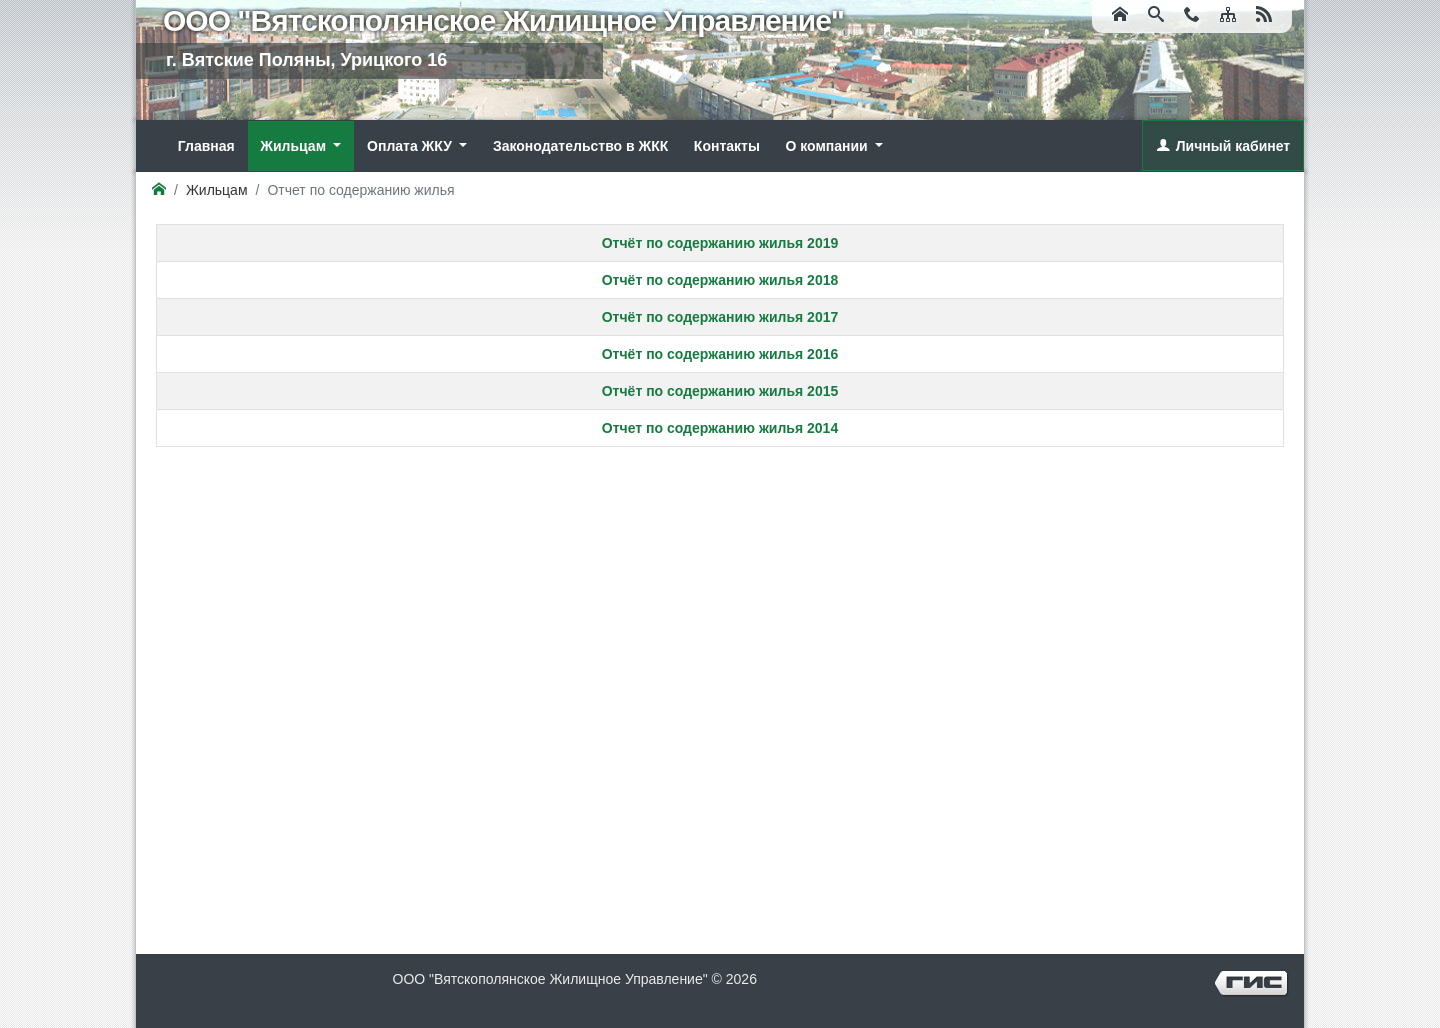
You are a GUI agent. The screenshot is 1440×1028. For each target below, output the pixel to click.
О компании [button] (828, 146)
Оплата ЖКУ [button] (411, 146)
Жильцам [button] (295, 146)
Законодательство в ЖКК (580, 146)
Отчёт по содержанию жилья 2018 (720, 280)
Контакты (727, 146)
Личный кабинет (1233, 146)
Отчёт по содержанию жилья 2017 (720, 317)
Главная (206, 146)
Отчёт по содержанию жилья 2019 (720, 243)
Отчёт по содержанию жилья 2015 (720, 391)
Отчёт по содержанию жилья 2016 (720, 354)
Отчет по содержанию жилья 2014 (720, 428)
